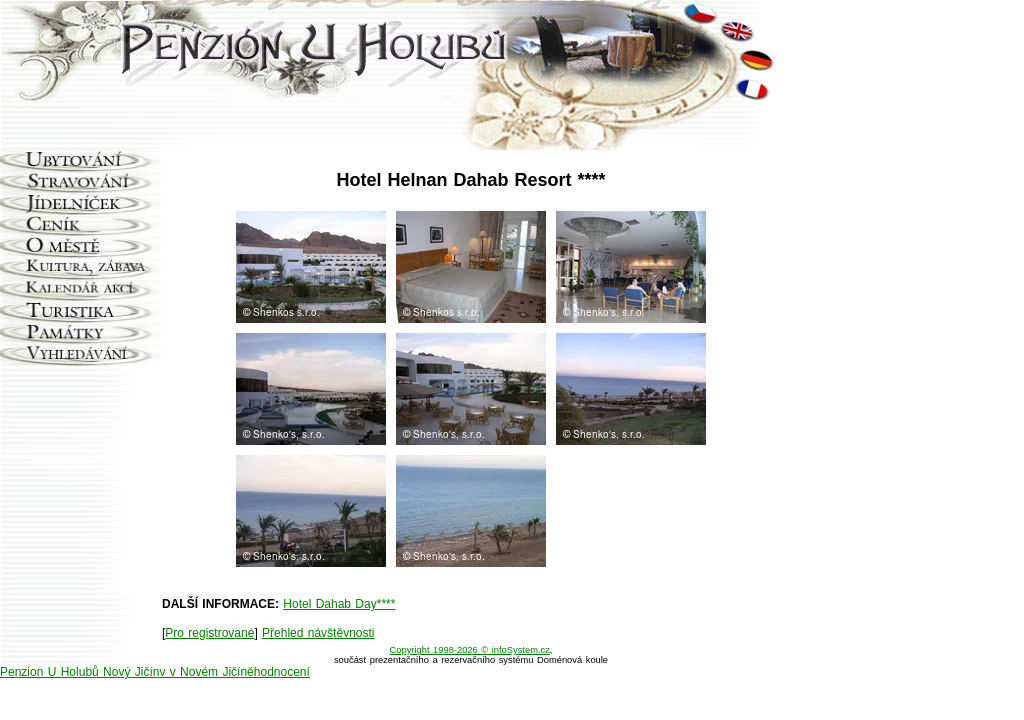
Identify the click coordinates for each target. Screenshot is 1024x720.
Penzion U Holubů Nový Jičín (79, 672)
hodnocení (282, 672)
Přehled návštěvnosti (318, 633)
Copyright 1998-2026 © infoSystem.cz (470, 650)
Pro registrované (209, 633)
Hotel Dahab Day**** (339, 604)
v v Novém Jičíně (206, 672)
